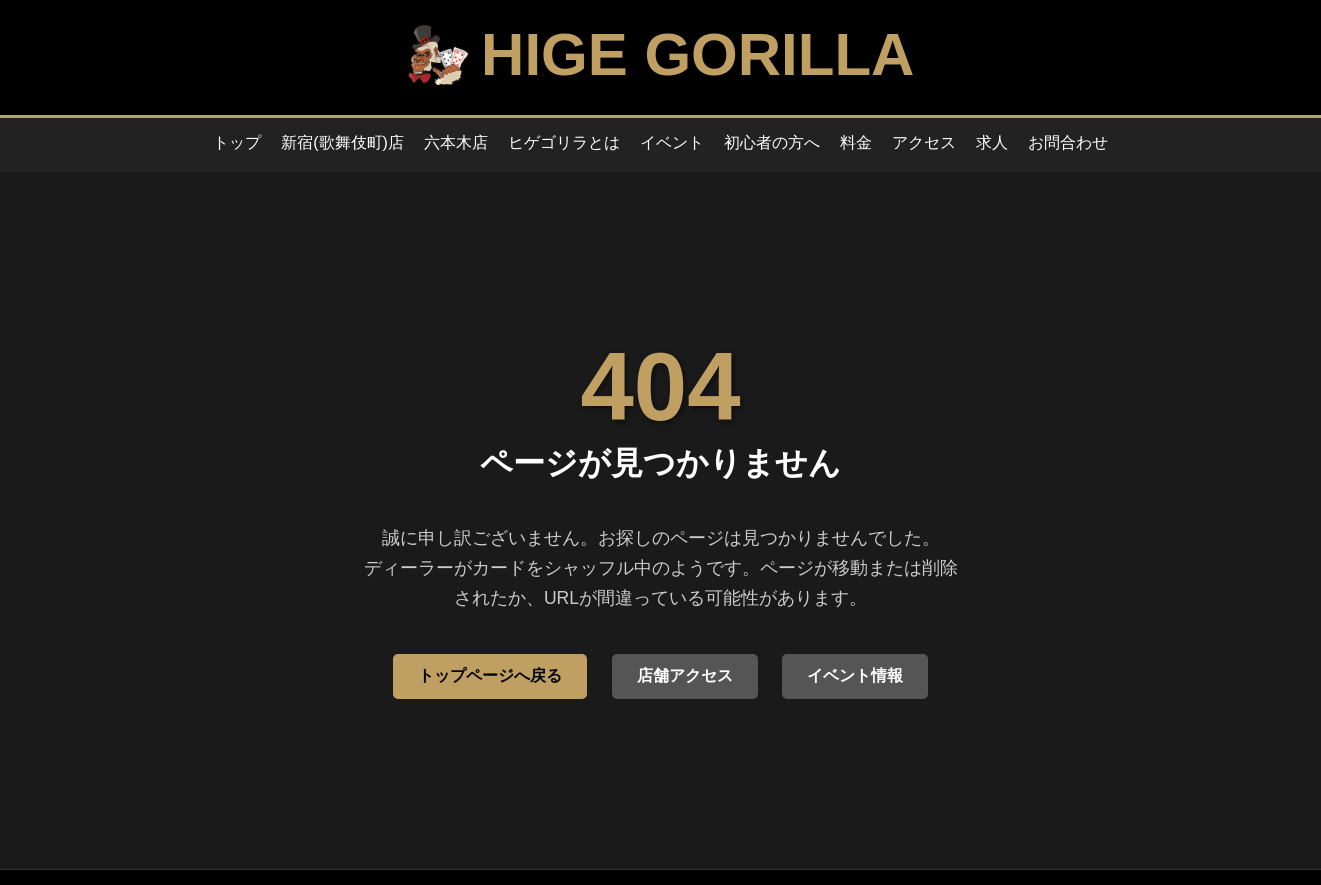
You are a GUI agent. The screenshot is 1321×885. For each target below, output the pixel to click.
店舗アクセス (685, 675)
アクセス (924, 142)
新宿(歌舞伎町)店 (342, 142)
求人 (992, 142)
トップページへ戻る (490, 675)
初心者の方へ (772, 142)
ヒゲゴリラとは (564, 142)
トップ (237, 142)
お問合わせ (1068, 142)
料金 (856, 142)
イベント (672, 142)
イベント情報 (855, 675)
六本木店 (456, 142)
